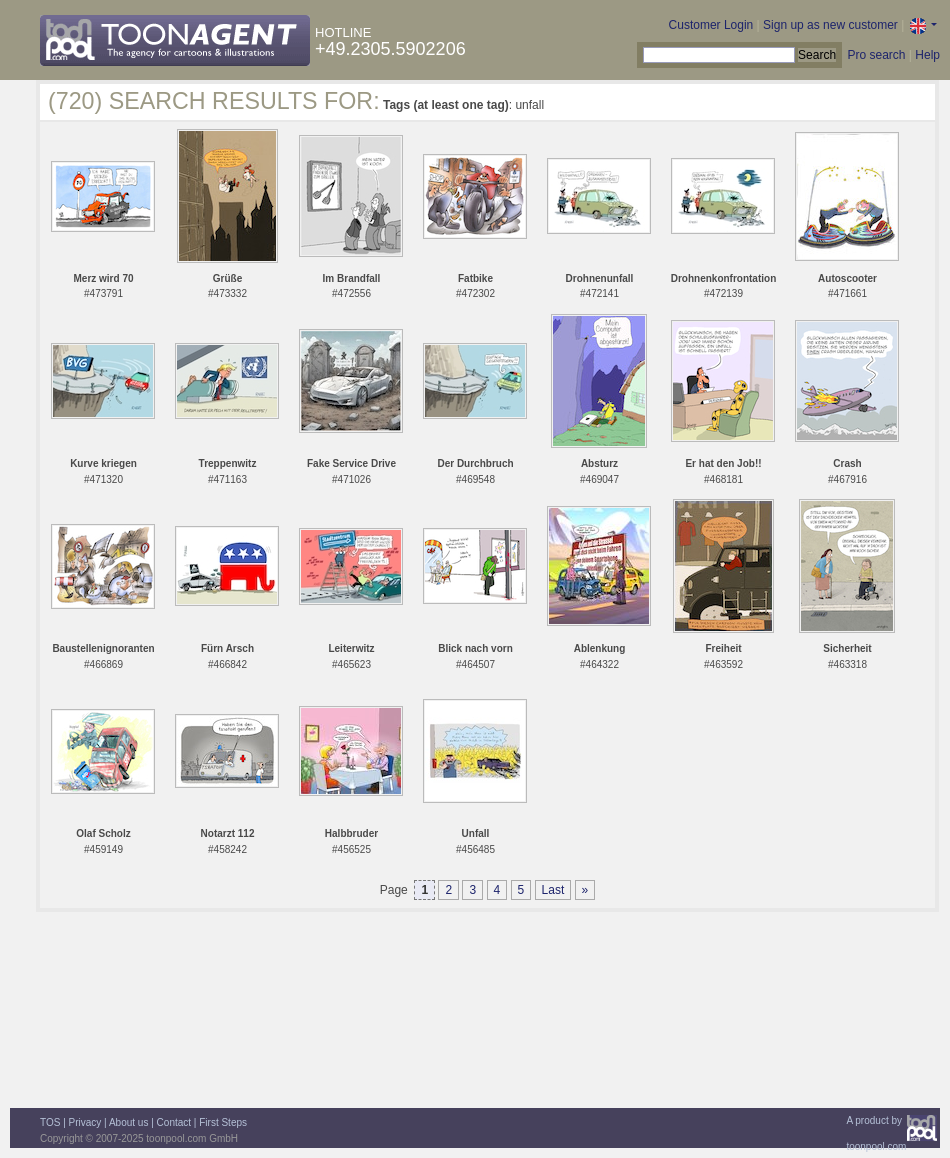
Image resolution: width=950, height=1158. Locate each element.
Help (927, 55)
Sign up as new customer (830, 25)
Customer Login (711, 25)
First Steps (223, 1122)
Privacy (85, 1122)
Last (553, 890)
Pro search (876, 55)
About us (128, 1122)
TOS (50, 1122)
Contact (174, 1122)
